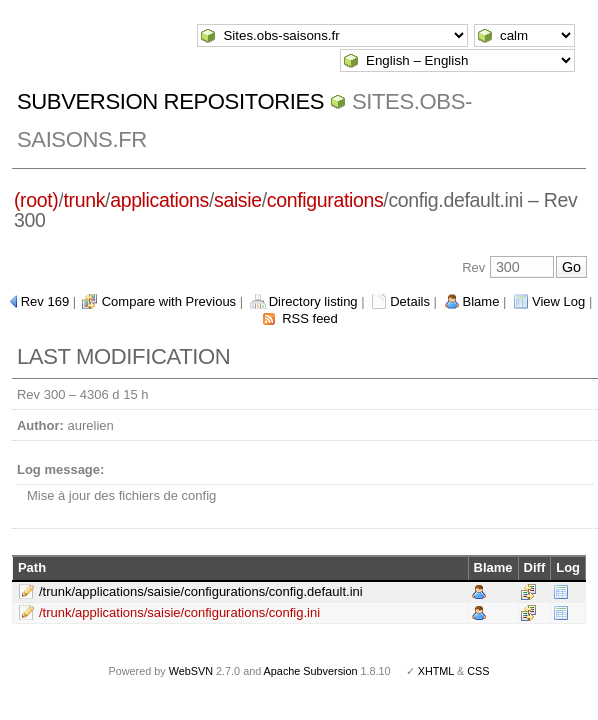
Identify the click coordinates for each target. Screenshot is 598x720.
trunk (84, 200)
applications (159, 200)
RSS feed (310, 318)
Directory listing (313, 301)
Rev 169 (45, 301)
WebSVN (191, 671)
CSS (478, 671)
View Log (558, 301)
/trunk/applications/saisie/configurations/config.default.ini (201, 591)
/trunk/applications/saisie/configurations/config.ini (179, 612)
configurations (325, 200)
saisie (238, 200)
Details (410, 301)
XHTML (436, 671)
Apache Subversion (311, 671)
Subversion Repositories (170, 101)
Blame (481, 301)
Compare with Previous (169, 301)
